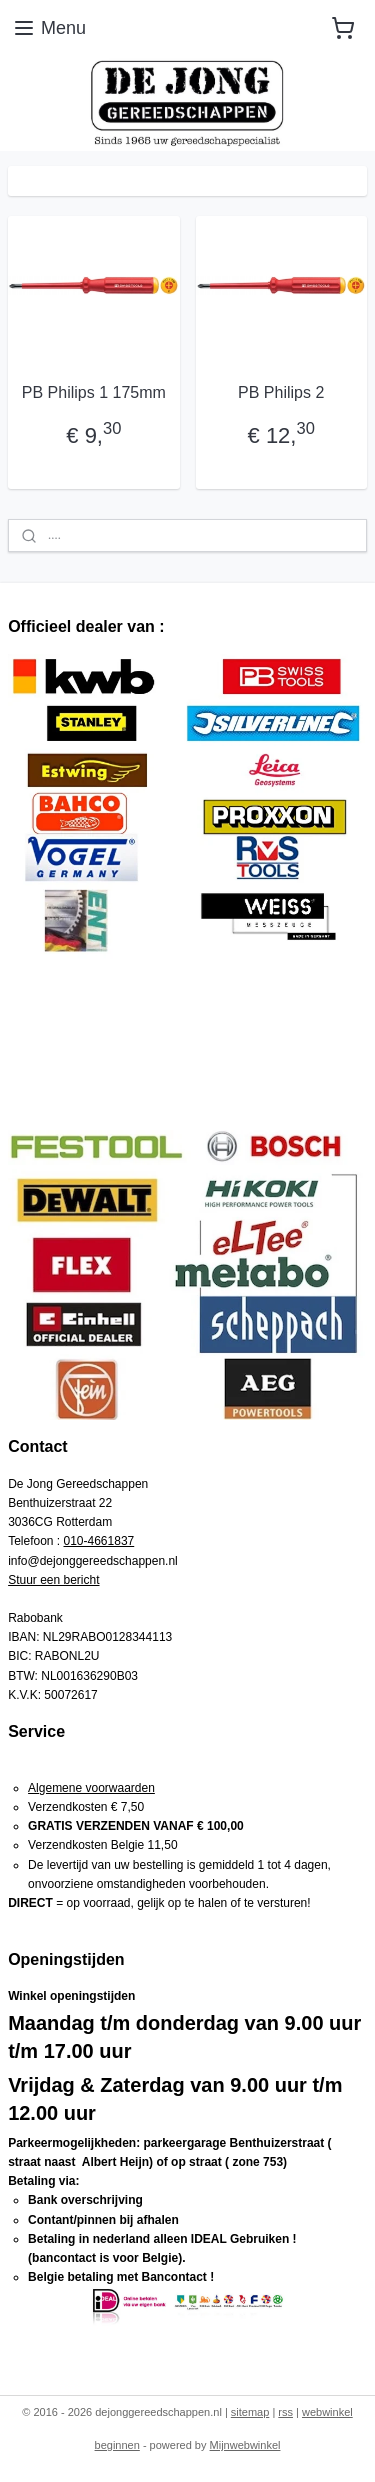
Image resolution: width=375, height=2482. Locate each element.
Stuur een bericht (53, 1580)
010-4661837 (99, 1541)
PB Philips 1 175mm (94, 392)
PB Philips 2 (281, 392)
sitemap (250, 2412)
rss (285, 2412)
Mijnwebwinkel (245, 2445)
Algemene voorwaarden (91, 1788)
